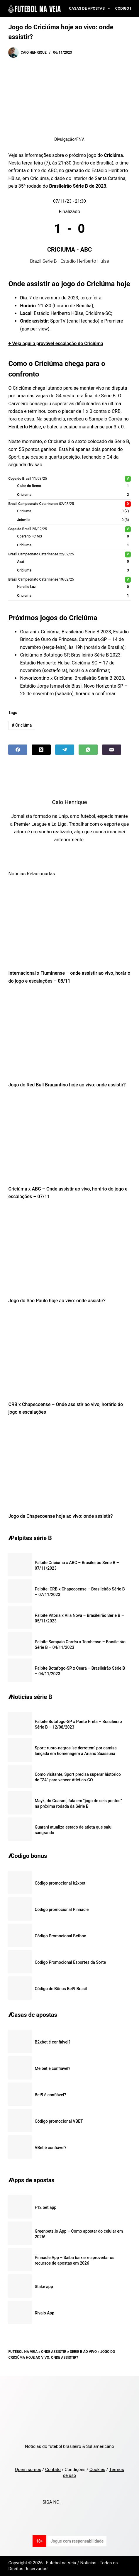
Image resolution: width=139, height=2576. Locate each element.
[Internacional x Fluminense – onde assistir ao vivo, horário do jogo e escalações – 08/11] (69, 923)
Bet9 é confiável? (50, 2094)
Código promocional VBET (59, 2121)
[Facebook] (17, 750)
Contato (53, 2469)
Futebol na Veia (23, 2352)
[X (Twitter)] (41, 750)
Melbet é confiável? (52, 2068)
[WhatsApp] (88, 750)
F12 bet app (45, 2207)
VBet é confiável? (50, 2147)
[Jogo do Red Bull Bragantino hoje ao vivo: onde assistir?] (69, 1034)
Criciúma (22, 725)
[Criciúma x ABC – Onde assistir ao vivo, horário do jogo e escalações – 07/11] (69, 1138)
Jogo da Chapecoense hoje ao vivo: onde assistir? (60, 1516)
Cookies (97, 2469)
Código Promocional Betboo (60, 1936)
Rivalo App (44, 2313)
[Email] (111, 750)
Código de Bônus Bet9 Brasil (61, 1988)
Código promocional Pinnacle (62, 1909)
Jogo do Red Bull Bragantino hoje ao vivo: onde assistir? (67, 1085)
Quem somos (28, 2469)
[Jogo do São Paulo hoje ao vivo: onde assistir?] (69, 1250)
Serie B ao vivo (83, 2352)
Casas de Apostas (90, 8)
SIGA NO (52, 2502)
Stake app (44, 2286)
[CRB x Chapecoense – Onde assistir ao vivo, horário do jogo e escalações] (69, 1354)
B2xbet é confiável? (52, 2042)
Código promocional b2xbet (60, 1883)
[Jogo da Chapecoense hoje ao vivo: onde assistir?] (69, 1466)
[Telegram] (64, 750)
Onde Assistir (53, 2352)
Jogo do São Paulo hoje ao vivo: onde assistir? (56, 1300)
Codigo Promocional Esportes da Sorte (70, 1962)
